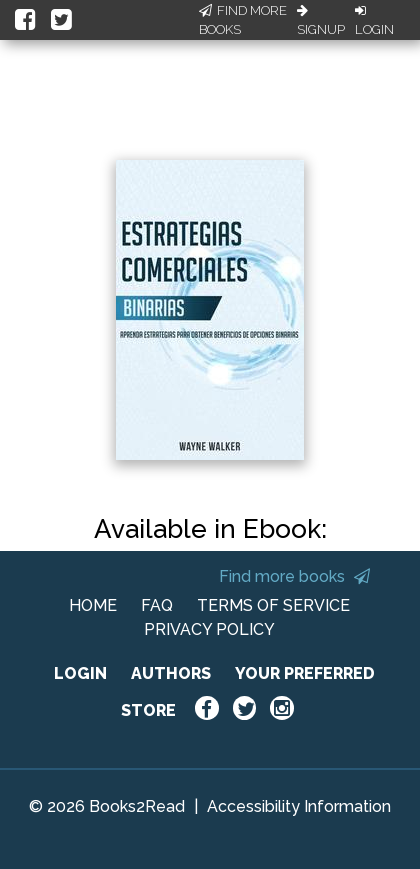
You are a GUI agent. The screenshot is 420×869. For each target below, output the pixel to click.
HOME (93, 605)
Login (374, 21)
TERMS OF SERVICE (273, 605)
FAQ (157, 605)
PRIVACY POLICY (209, 629)
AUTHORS (171, 673)
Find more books (294, 576)
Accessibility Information (299, 806)
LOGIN (80, 673)
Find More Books (243, 20)
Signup (321, 21)
